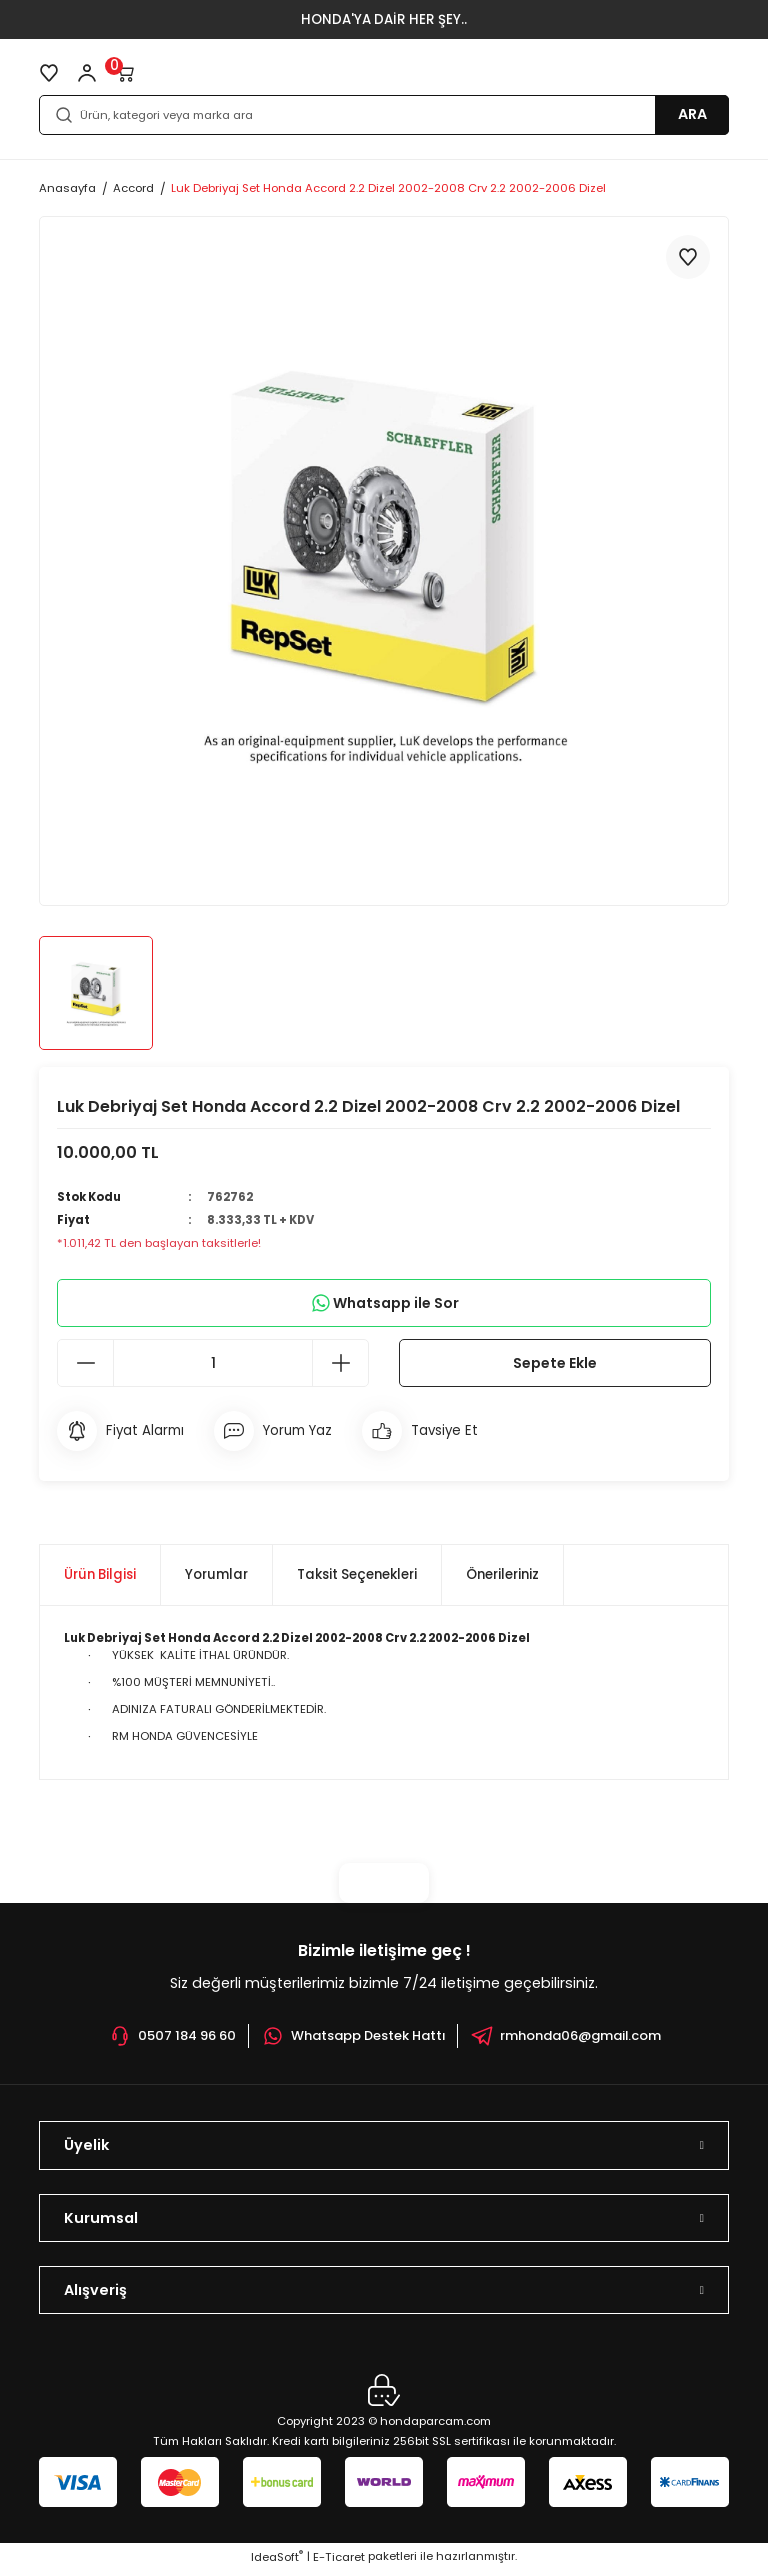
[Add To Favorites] (688, 257)
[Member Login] (87, 73)
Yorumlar (216, 1575)
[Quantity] (213, 1365)
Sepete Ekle (555, 1364)
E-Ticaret (339, 2558)
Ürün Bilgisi (100, 1575)
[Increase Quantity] (340, 1365)
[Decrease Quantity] (86, 1365)
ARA (692, 114)
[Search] (384, 115)
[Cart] (125, 73)
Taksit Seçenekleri (357, 1575)
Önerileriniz (502, 1575)
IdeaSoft (277, 2558)
